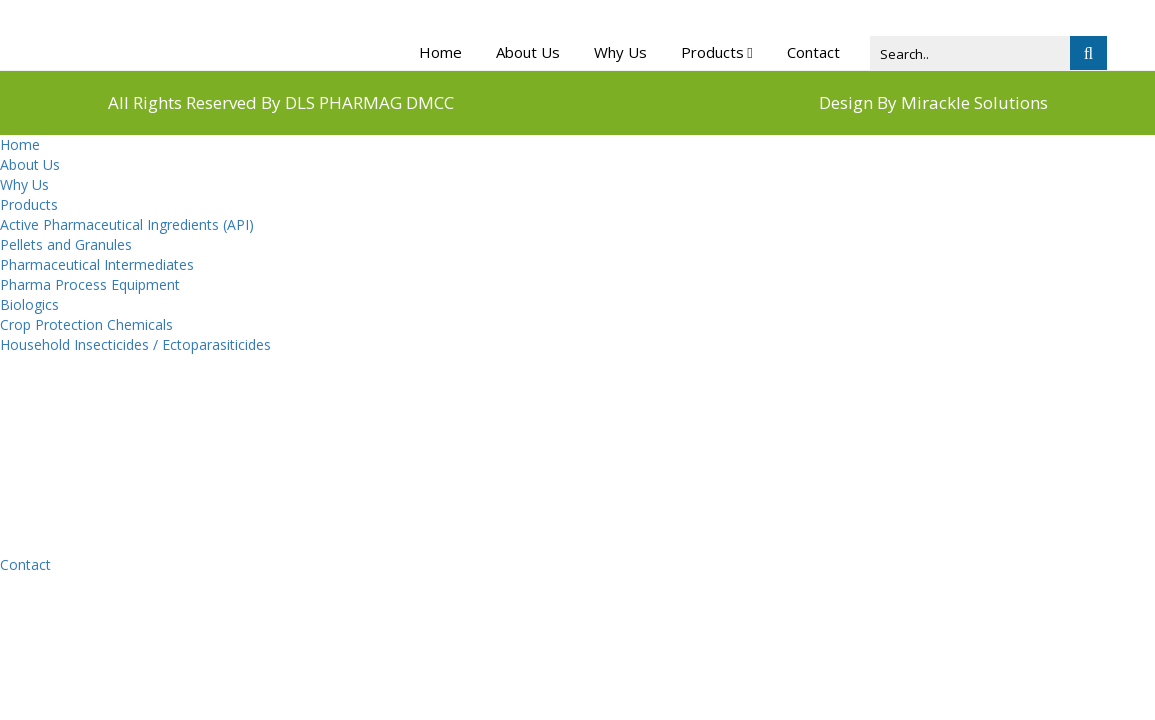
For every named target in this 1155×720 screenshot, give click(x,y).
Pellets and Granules (66, 244)
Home (440, 52)
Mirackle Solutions (974, 102)
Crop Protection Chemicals (86, 324)
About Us (528, 52)
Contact (813, 52)
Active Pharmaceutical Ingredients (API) (127, 224)
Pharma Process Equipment (90, 284)
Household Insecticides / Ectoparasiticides (135, 344)
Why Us (620, 52)
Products (712, 52)
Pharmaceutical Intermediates (97, 264)
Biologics (29, 304)
